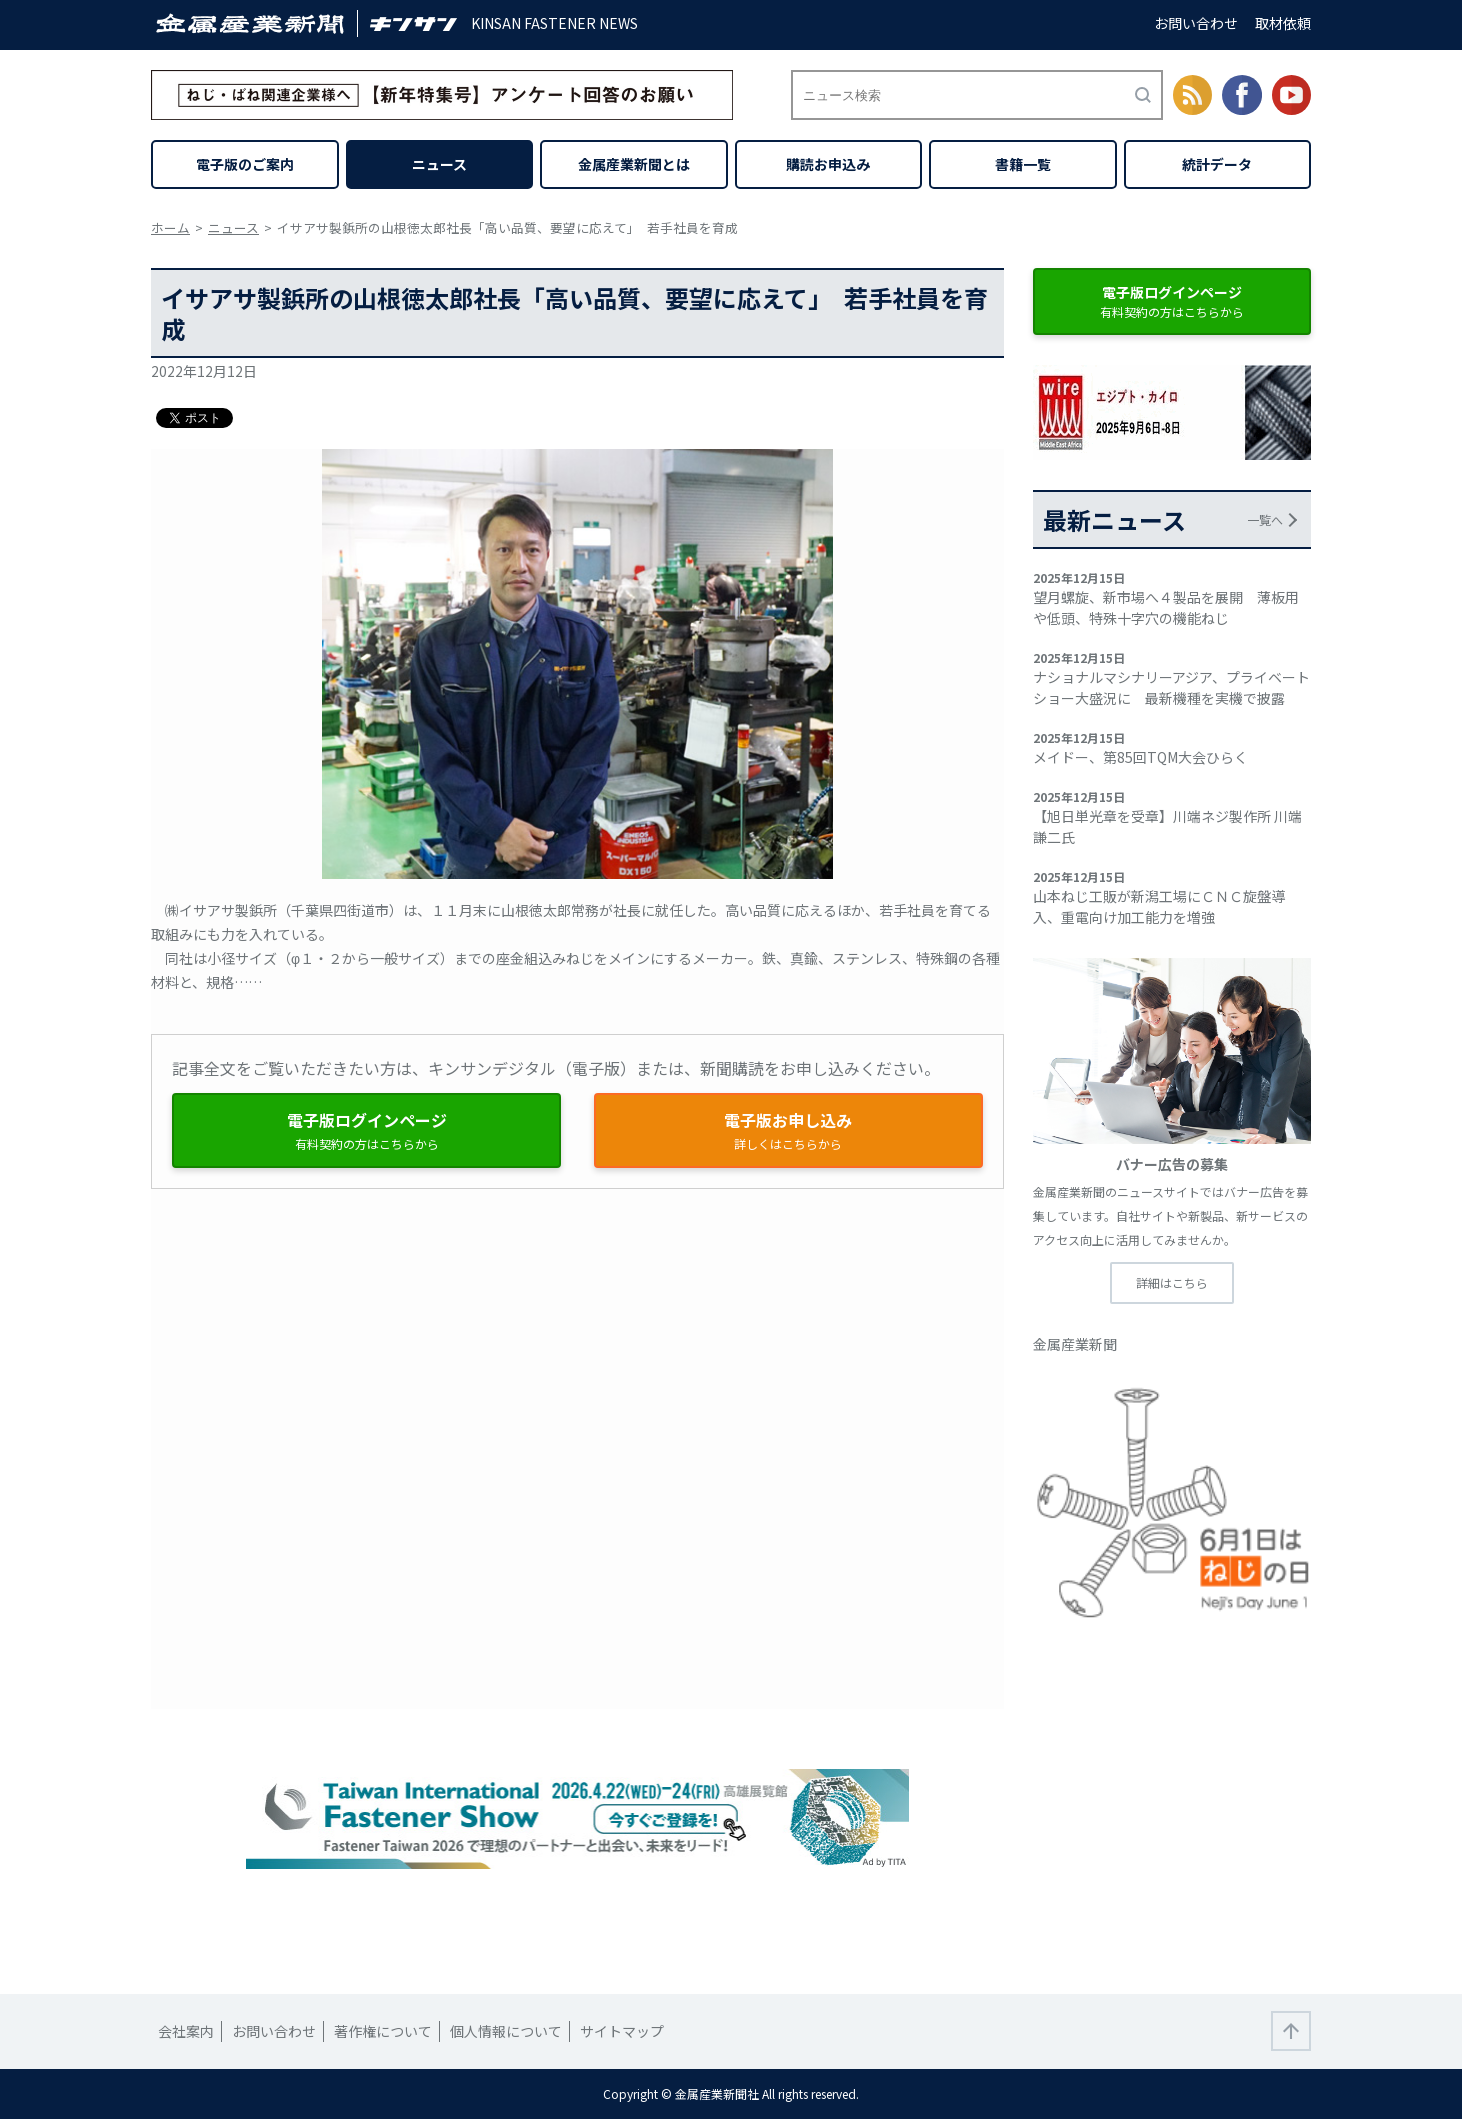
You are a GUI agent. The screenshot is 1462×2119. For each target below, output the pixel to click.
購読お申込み (828, 164)
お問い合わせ (1196, 23)
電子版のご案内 (245, 164)
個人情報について (506, 2031)
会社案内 (186, 2031)
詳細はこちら (1172, 1282)
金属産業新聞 (1075, 1344)
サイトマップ (622, 2031)
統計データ (1217, 164)
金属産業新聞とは (634, 164)
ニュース (439, 164)
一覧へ (1265, 519)
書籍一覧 (1023, 164)
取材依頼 (1283, 23)
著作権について (383, 2031)
